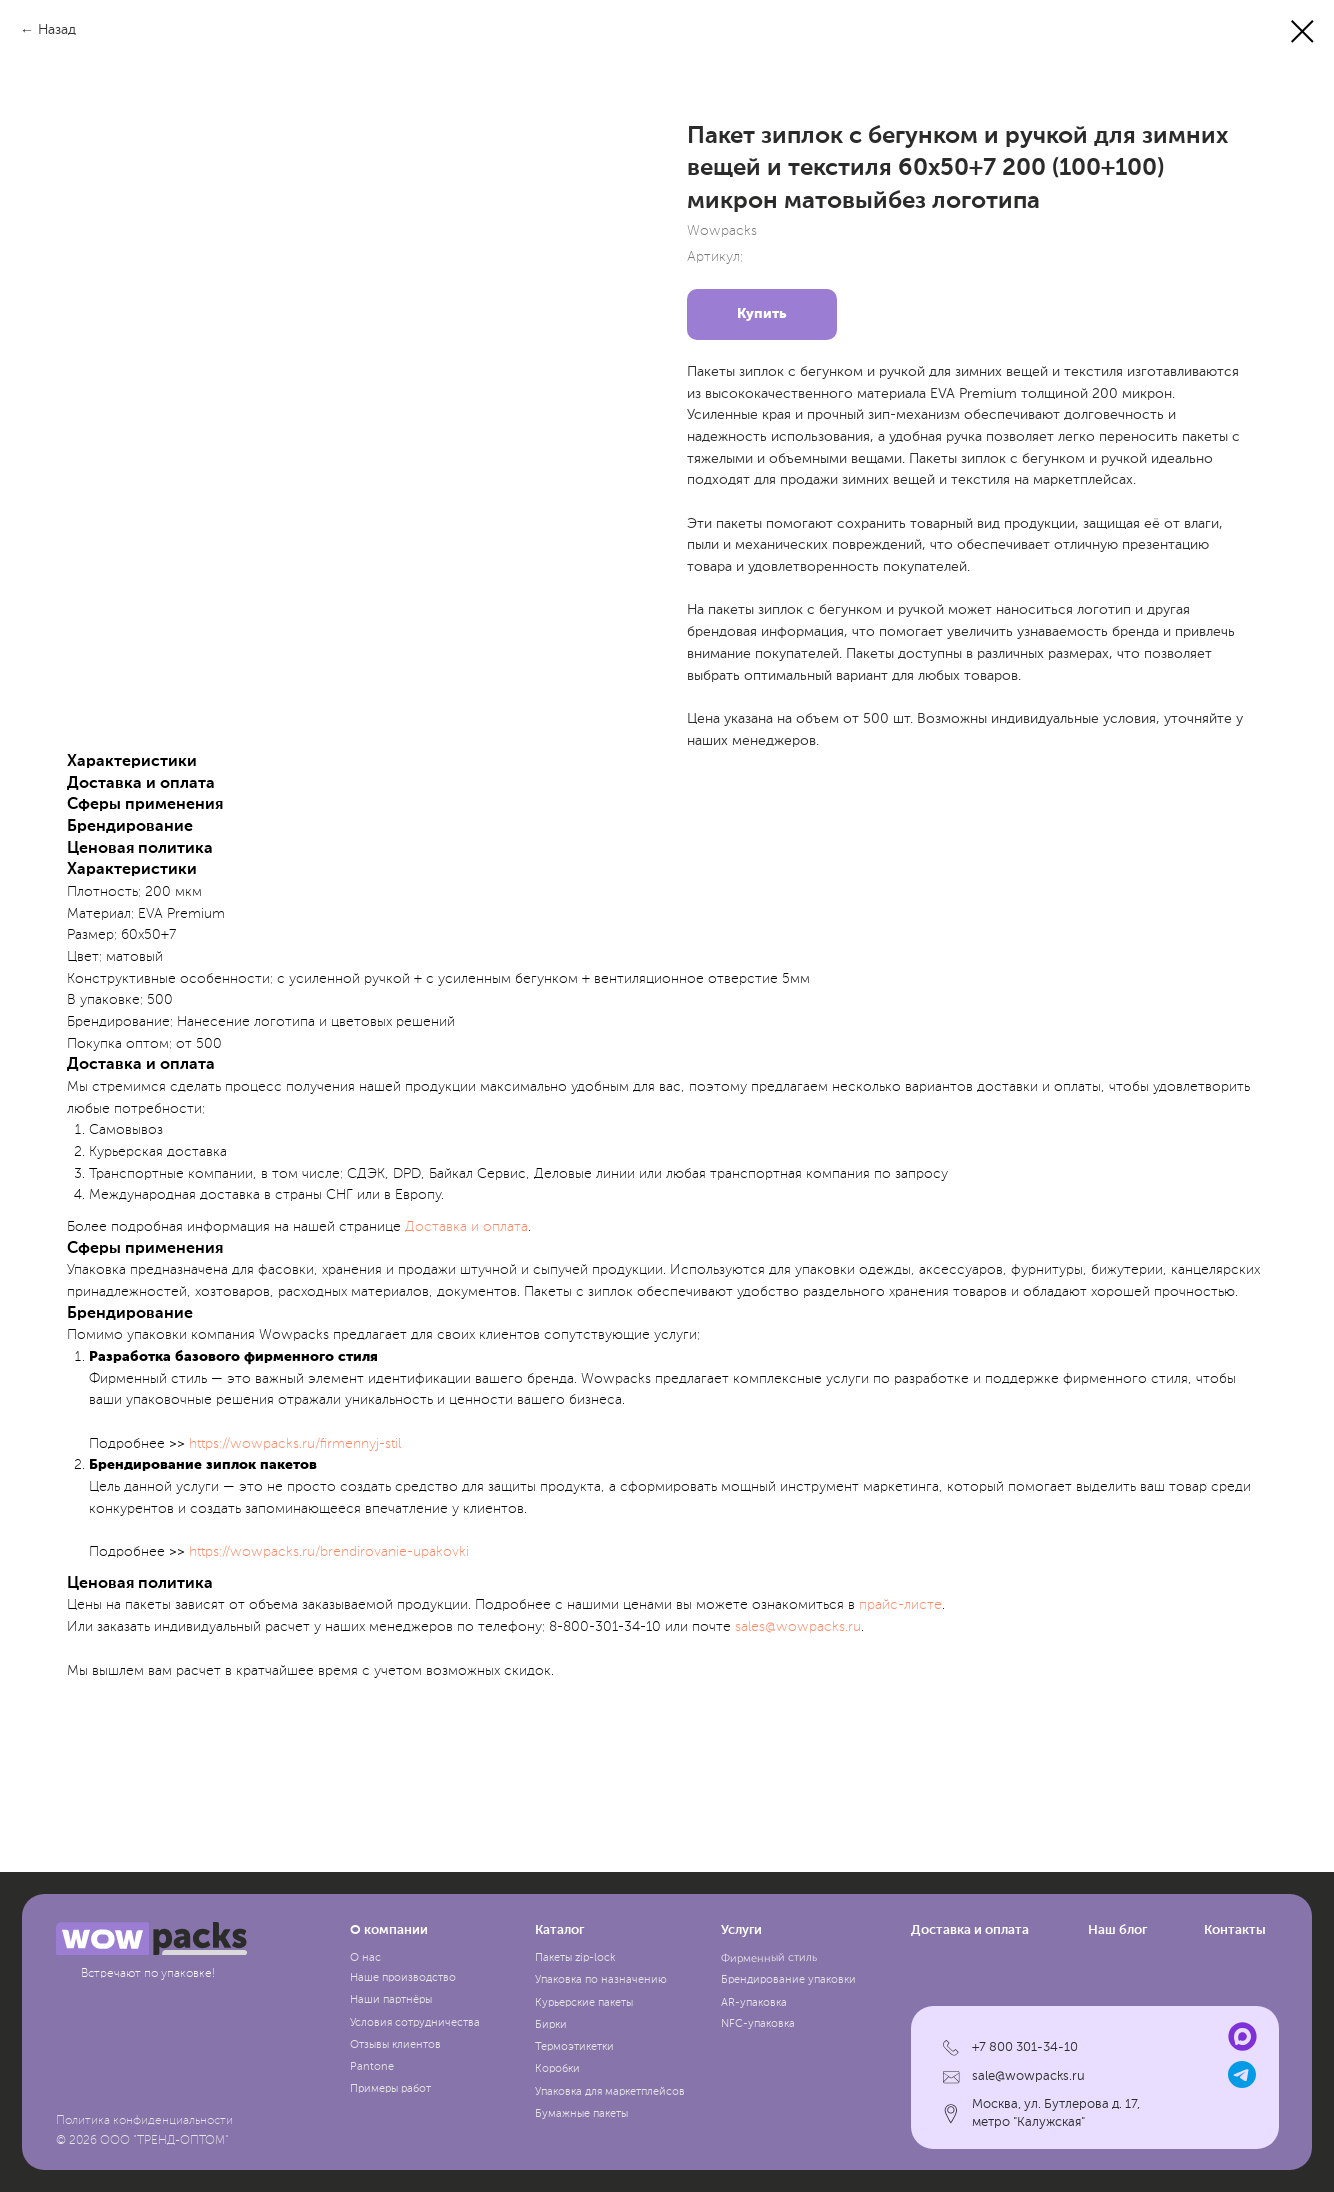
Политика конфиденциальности (144, 2121)
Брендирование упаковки (788, 1980)
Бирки (551, 2025)
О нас (365, 1958)
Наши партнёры (391, 2000)
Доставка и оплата (466, 1227)
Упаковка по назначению (601, 1980)
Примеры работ (390, 2089)
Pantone (372, 2067)
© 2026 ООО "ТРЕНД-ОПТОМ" (142, 2141)
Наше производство (403, 1978)
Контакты (1235, 1930)
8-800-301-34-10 (605, 1627)
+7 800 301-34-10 (1025, 2047)
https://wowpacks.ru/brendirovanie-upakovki (329, 1552)
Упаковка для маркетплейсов (610, 2092)
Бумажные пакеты (581, 2114)
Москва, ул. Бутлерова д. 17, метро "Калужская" (1056, 2113)
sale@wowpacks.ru (1028, 2076)
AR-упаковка (754, 2003)
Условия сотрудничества (415, 2023)
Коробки (557, 2069)
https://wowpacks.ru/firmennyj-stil (295, 1444)
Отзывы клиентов (395, 2045)
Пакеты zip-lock (575, 1958)
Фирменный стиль (768, 1959)
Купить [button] (762, 314)
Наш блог (1117, 1930)
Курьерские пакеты (584, 2003)
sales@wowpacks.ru (798, 1627)
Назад (57, 30)
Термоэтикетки (574, 2047)
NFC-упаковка (758, 2024)
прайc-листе (900, 1605)
